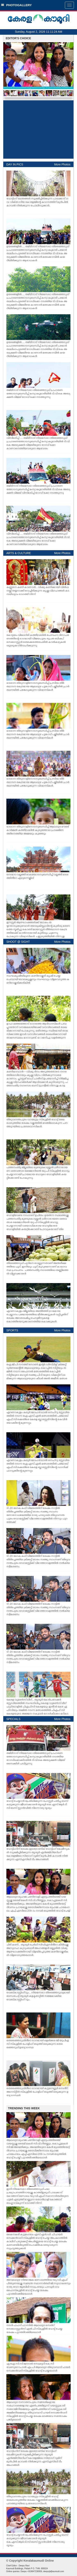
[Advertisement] (38, 129)
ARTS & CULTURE (18, 553)
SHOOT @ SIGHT (18, 941)
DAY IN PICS (14, 164)
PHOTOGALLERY (16, 5)
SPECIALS (13, 1719)
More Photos (62, 164)
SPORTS (12, 1330)
